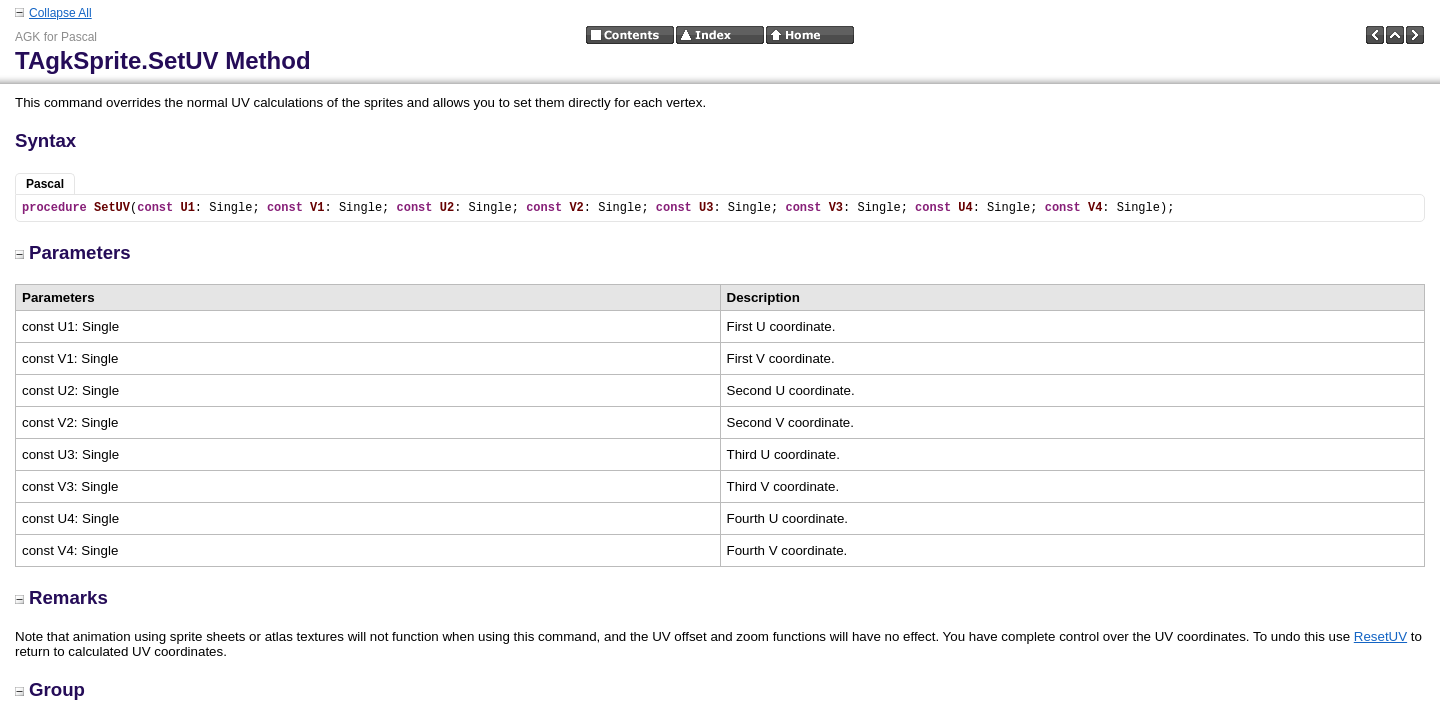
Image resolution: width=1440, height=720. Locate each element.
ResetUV (1380, 636)
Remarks (61, 597)
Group (50, 689)
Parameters (73, 252)
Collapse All (60, 13)
